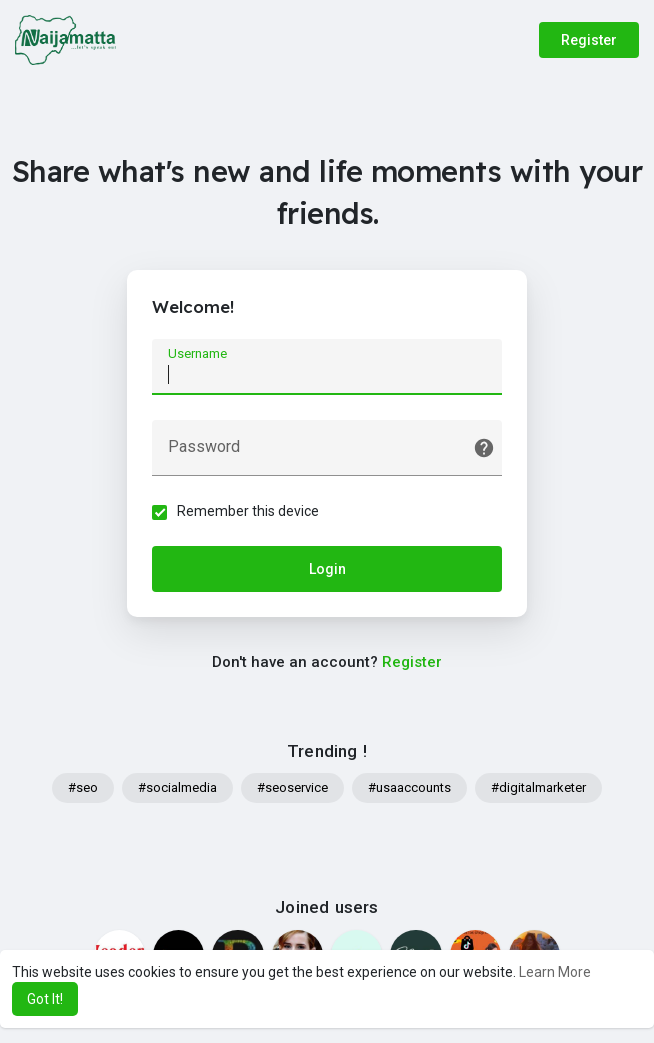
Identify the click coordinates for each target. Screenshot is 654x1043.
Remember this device (248, 511)
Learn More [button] (555, 972)
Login (327, 569)
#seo (83, 787)
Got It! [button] (45, 999)
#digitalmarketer (538, 787)
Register (589, 40)
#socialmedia (177, 787)
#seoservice (292, 787)
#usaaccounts (409, 787)
